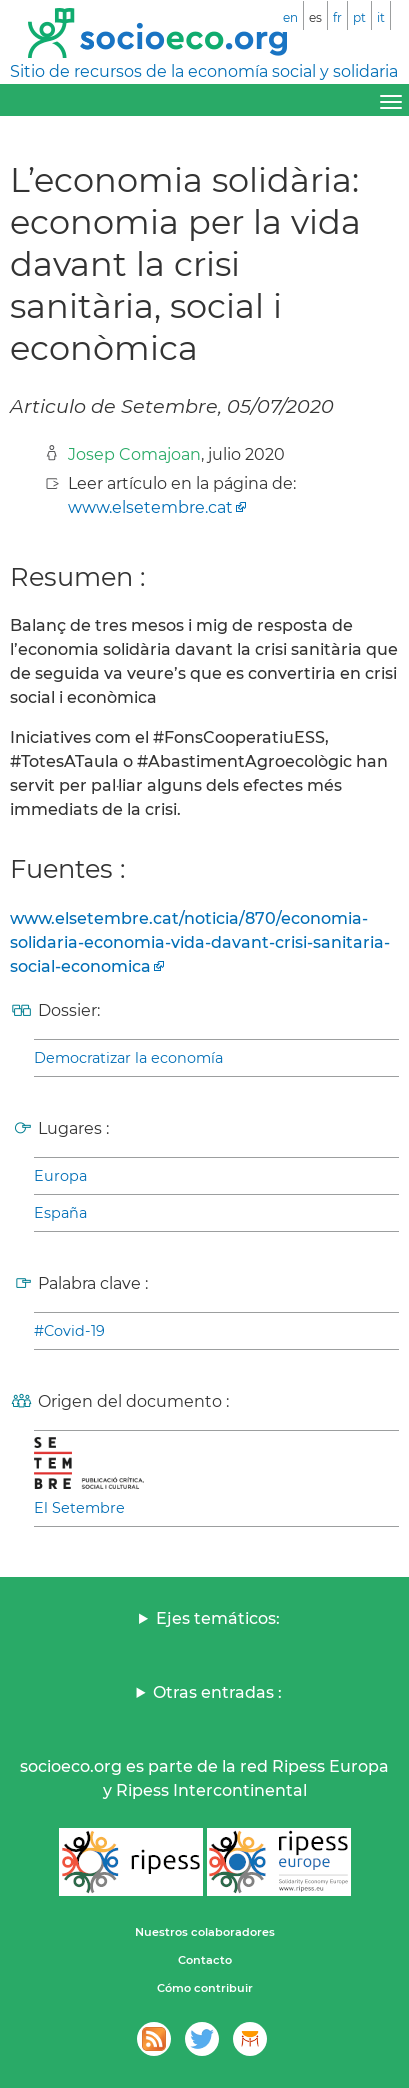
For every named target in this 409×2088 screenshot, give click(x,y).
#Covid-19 (69, 1331)
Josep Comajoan (134, 454)
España (60, 1213)
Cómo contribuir (205, 1988)
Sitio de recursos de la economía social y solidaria (204, 71)
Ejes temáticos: (218, 1618)
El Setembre (79, 1508)
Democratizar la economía (128, 1058)
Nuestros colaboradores (205, 1932)
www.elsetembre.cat (150, 507)
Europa (60, 1176)
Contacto (205, 1960)
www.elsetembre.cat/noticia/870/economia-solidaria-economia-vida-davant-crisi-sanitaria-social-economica (200, 942)
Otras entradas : (217, 1692)
